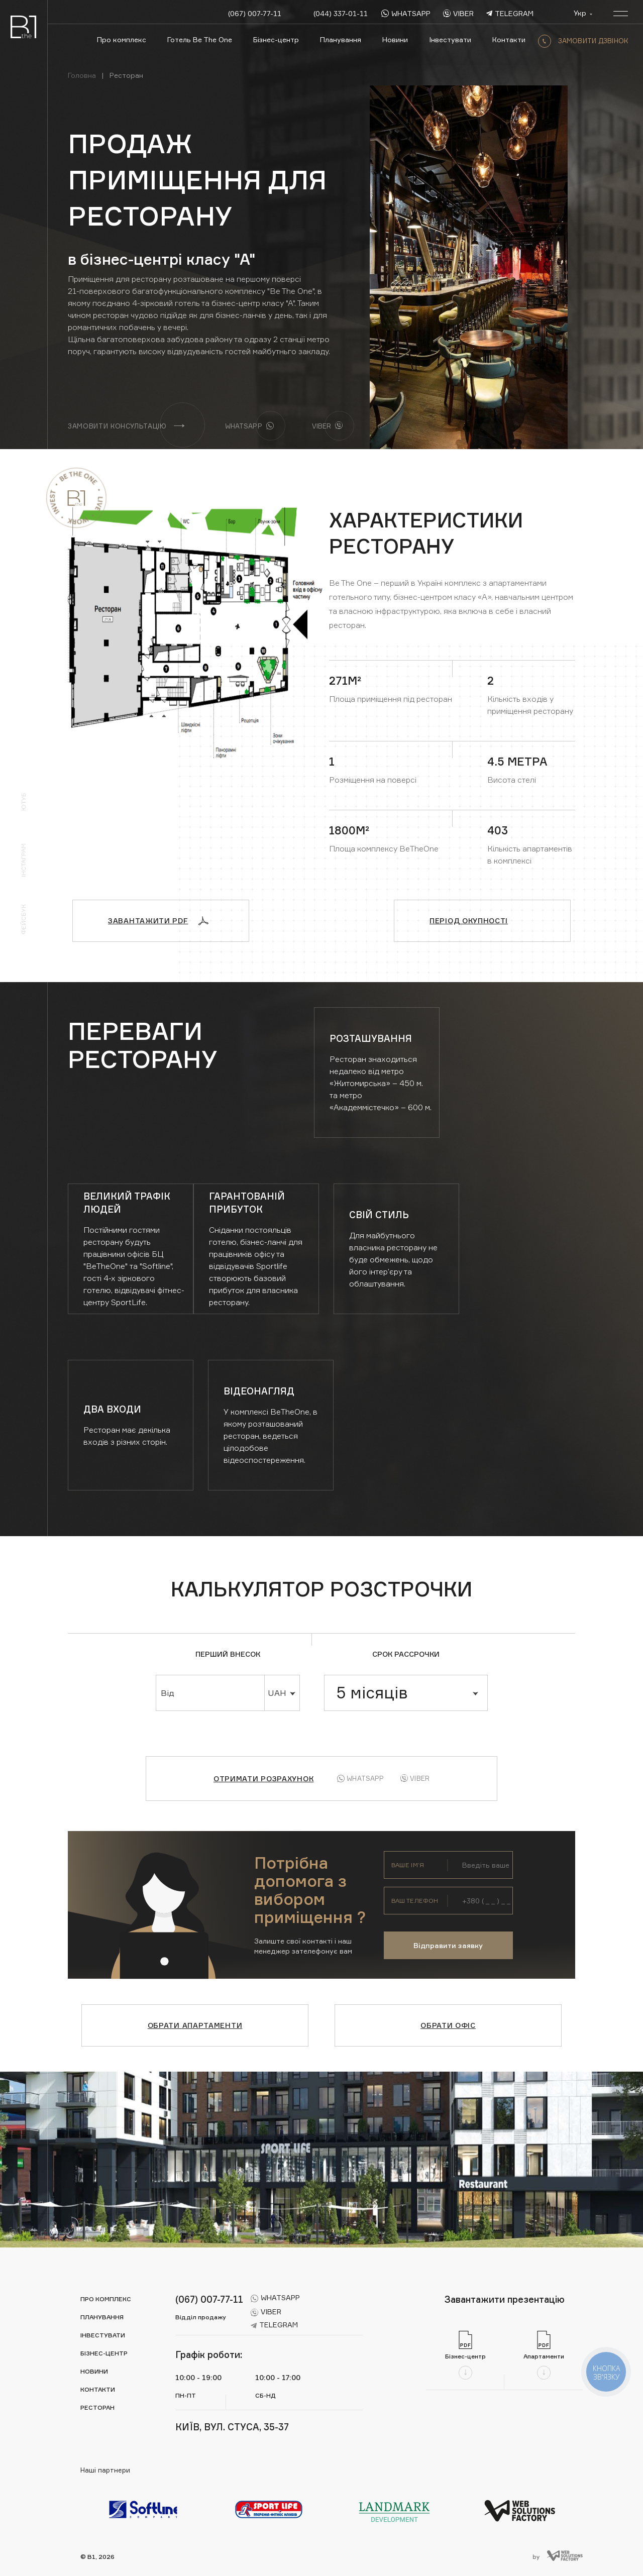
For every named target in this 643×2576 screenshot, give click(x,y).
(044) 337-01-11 (340, 13)
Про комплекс (121, 39)
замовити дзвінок (583, 41)
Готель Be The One (199, 39)
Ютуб (23, 802)
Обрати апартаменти (195, 2025)
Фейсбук (23, 919)
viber (458, 13)
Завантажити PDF (158, 921)
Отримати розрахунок (263, 1778)
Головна (82, 75)
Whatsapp (360, 1778)
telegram (509, 13)
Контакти (508, 39)
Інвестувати (450, 39)
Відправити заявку (448, 1945)
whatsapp (406, 13)
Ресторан (97, 2407)
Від (167, 1693)
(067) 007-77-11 (254, 13)
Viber (415, 1778)
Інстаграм (23, 860)
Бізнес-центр (276, 39)
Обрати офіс (448, 2025)
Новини (395, 39)
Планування (340, 39)
